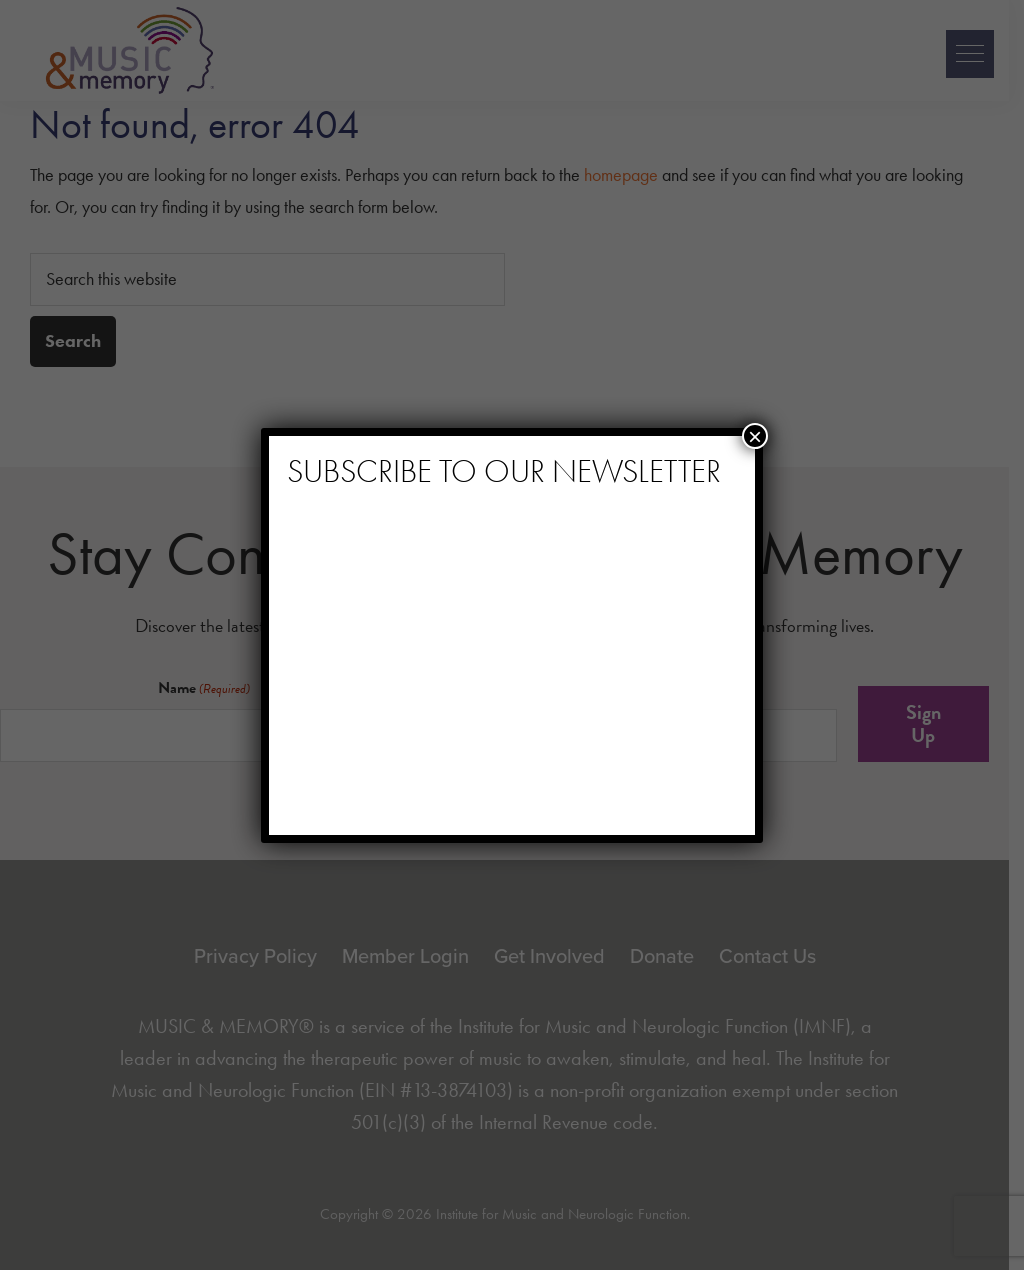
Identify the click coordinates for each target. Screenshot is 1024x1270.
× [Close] (755, 436)
